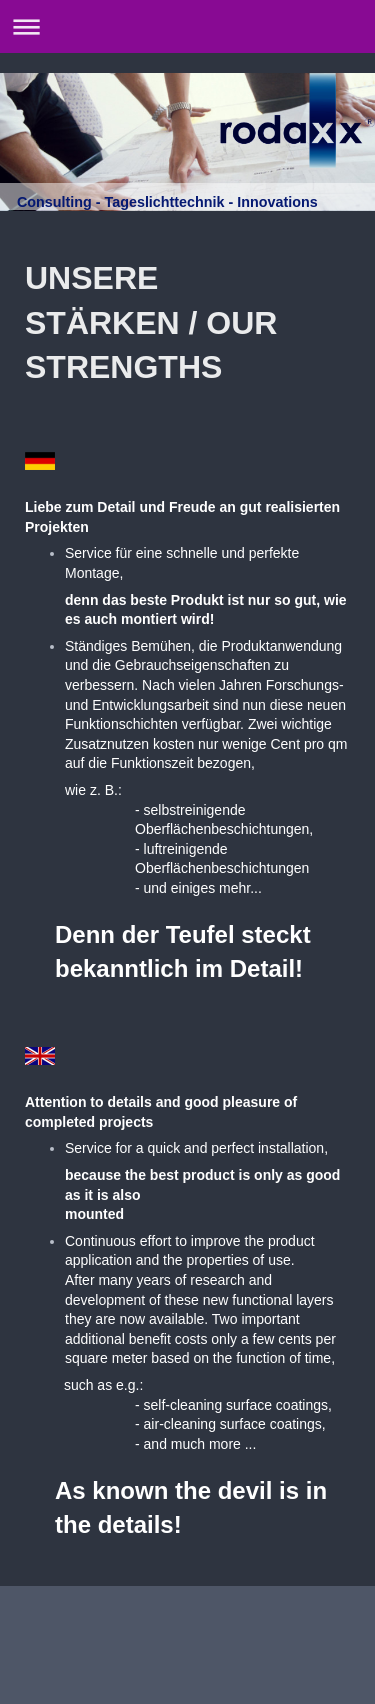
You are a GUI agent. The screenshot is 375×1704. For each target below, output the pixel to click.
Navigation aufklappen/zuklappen (187, 26)
